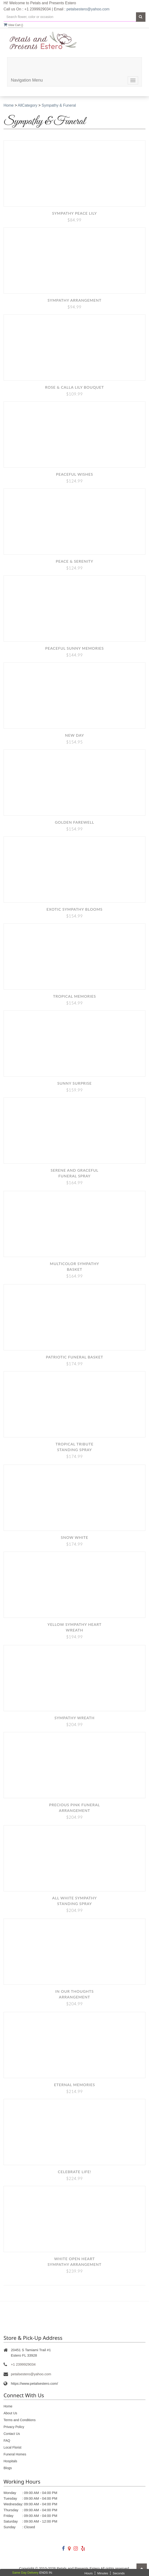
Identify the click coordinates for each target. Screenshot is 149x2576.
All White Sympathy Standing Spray (74, 1901)
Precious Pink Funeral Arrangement (74, 1807)
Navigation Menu (27, 80)
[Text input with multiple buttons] (70, 17)
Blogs (8, 2468)
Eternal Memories (74, 2084)
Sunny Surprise (74, 1083)
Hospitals (10, 2461)
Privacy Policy (14, 2427)
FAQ (7, 2440)
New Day (74, 735)
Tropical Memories (74, 996)
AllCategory (27, 105)
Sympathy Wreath (74, 1717)
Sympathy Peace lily (74, 213)
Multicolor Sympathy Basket (74, 1266)
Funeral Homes (15, 2454)
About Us (10, 2413)
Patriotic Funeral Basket (74, 1357)
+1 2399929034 (23, 2364)
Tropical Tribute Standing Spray (74, 1447)
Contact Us (12, 2434)
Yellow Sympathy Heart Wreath (74, 1627)
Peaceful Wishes (74, 474)
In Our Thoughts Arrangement (74, 1994)
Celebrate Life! (74, 2171)
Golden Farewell (74, 822)
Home (9, 105)
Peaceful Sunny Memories (74, 648)
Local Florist (12, 2447)
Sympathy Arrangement (74, 300)
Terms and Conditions (19, 2420)
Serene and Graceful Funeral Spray (74, 1173)
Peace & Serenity (74, 561)
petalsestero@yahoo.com (88, 9)
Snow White (74, 1537)
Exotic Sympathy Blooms (74, 909)
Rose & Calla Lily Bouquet (74, 387)
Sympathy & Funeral (59, 105)
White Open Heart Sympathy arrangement (74, 2261)
